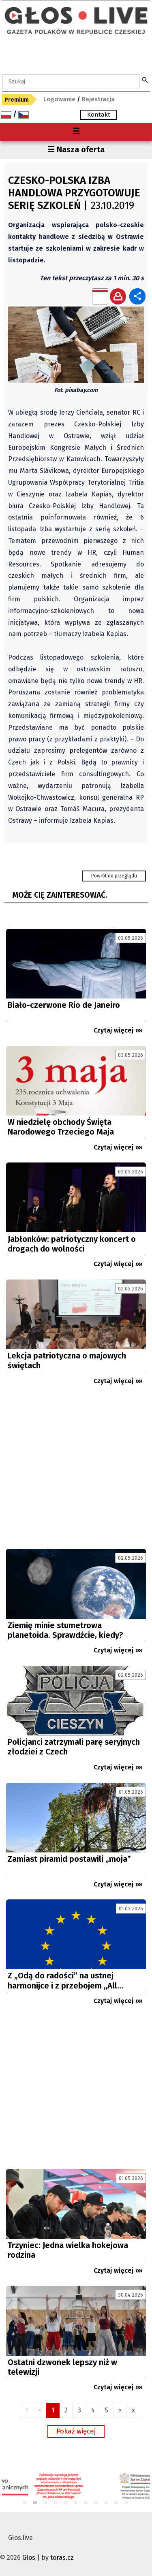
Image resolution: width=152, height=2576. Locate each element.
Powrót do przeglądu (114, 876)
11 (127, 2503)
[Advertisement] (76, 1470)
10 (116, 2503)
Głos (28, 2557)
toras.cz (62, 2557)
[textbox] (70, 82)
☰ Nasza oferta (76, 149)
